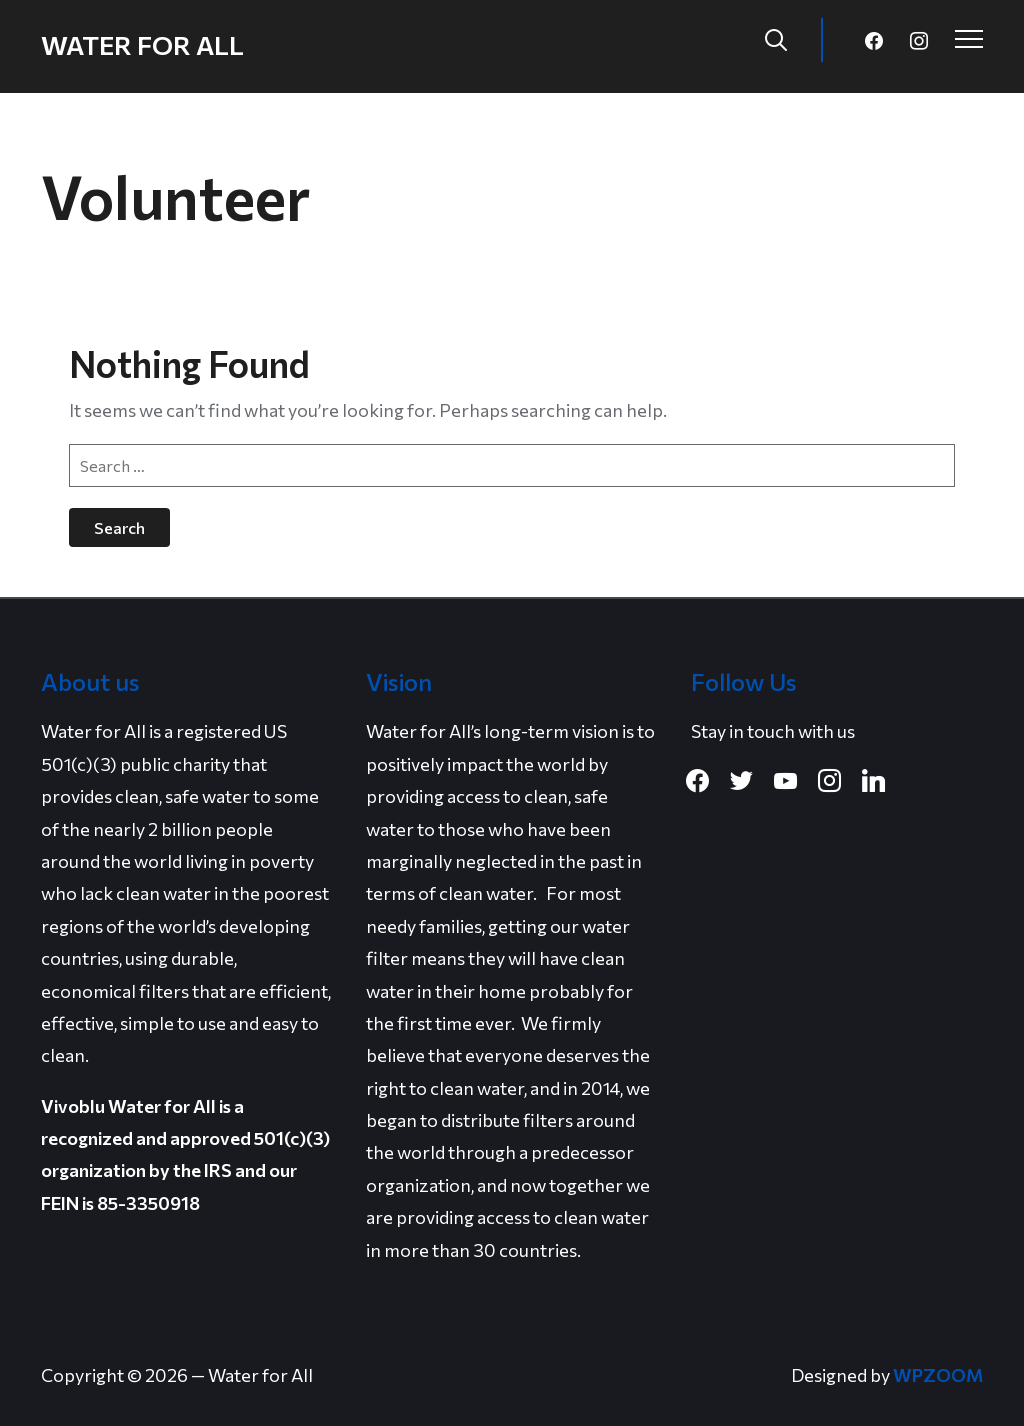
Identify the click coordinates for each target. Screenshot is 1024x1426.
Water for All (142, 44)
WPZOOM (938, 1375)
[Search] (776, 38)
